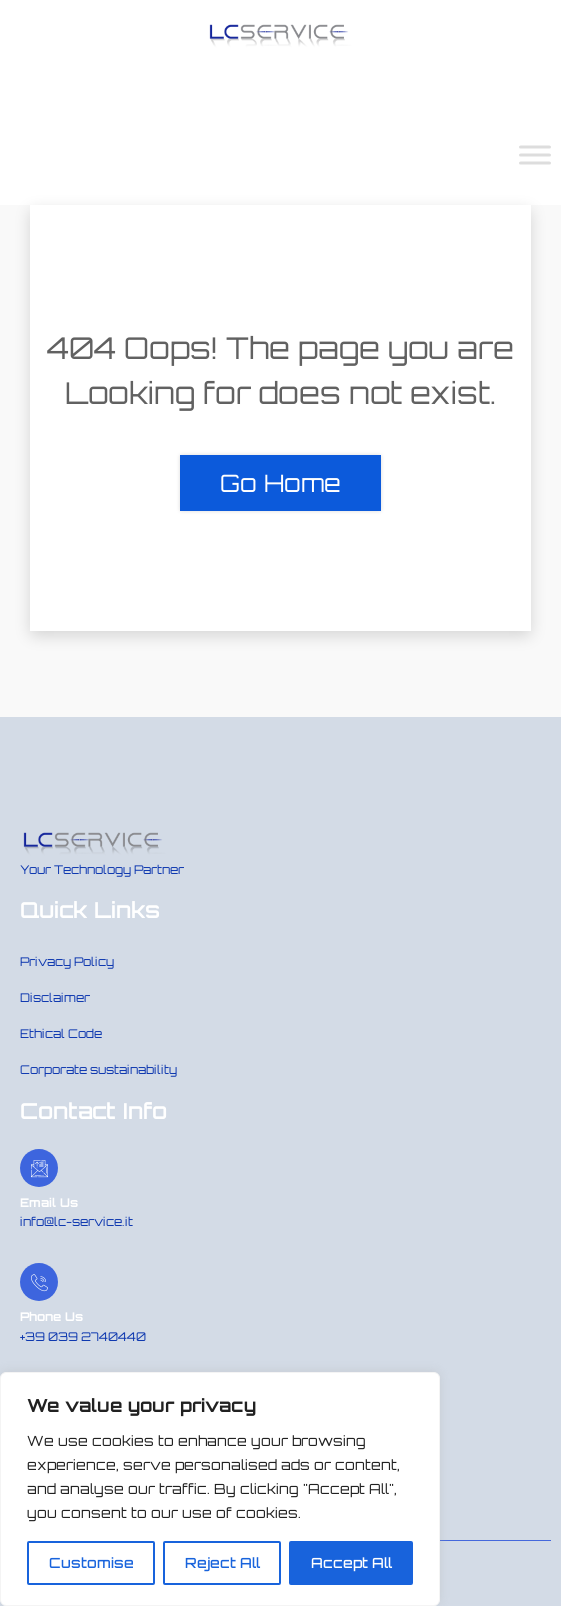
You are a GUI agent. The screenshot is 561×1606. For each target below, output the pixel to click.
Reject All (222, 1562)
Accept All (351, 1562)
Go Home (280, 483)
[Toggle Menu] (535, 154)
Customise (91, 1562)
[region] (220, 1489)
